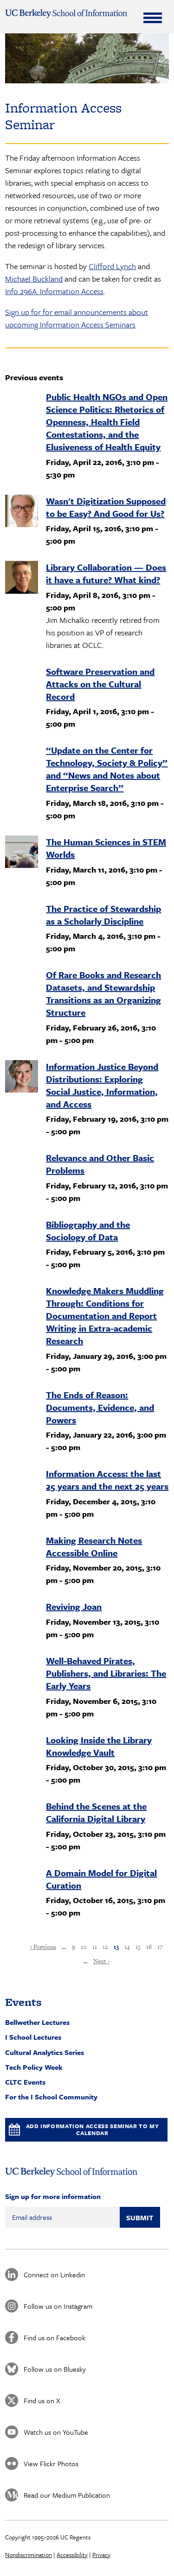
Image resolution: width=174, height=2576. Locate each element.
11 (94, 1946)
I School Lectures (33, 2037)
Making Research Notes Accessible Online (94, 1546)
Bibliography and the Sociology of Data (88, 1230)
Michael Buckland (34, 278)
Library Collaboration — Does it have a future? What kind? (106, 573)
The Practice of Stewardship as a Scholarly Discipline (103, 914)
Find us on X (42, 2400)
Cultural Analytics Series (44, 2052)
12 (105, 1946)
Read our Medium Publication (67, 2495)
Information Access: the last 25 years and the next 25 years (107, 1479)
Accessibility (72, 2554)
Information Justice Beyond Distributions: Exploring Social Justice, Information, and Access (102, 1085)
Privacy (101, 2554)
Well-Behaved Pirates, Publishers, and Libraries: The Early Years (106, 1673)
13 (116, 1946)
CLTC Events (25, 2082)
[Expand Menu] (153, 17)
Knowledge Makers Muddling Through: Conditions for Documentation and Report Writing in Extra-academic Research (105, 1315)
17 (159, 1946)
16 (149, 1946)
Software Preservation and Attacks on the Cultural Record (100, 684)
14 (127, 1946)
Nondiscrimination (28, 2554)
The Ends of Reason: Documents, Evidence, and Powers (100, 1407)
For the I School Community (51, 2097)
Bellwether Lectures (37, 2022)
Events (23, 2002)
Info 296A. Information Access (54, 291)
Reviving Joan (74, 1606)
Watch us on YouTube (56, 2432)
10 (84, 1946)
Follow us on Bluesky (55, 2369)
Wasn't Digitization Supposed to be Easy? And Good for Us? (106, 507)
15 (138, 1946)
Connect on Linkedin (54, 2274)
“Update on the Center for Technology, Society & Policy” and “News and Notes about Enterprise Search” (107, 769)
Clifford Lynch (112, 266)
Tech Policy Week (34, 2067)
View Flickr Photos (51, 2463)
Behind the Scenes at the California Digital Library (96, 1812)
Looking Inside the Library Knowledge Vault (99, 1746)
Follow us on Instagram (58, 2306)
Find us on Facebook (54, 2337)
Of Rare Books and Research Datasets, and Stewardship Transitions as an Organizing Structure (103, 993)
